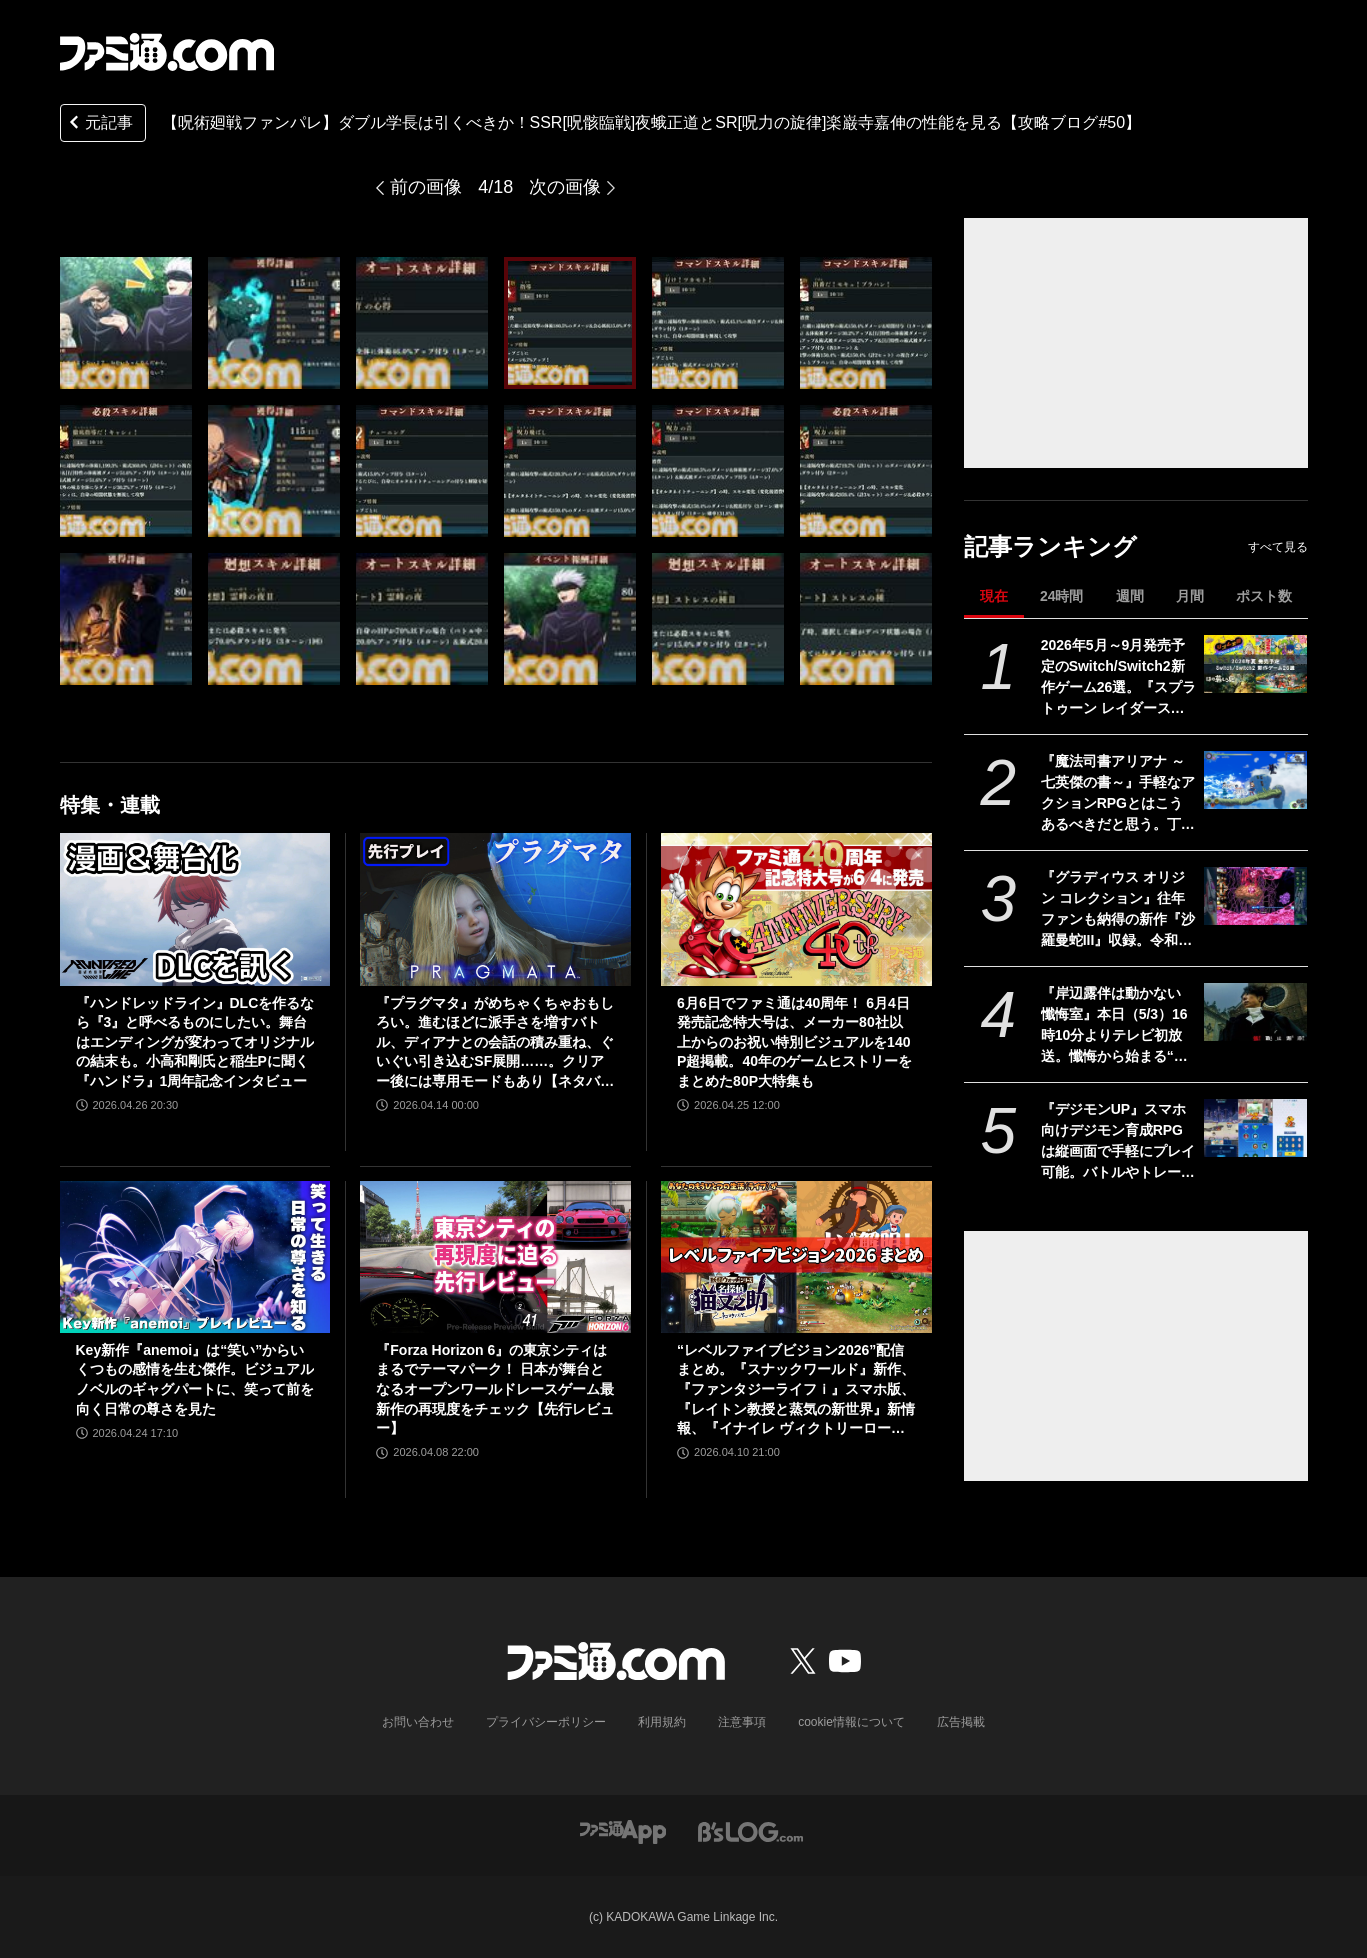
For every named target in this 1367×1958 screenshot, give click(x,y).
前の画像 (426, 187)
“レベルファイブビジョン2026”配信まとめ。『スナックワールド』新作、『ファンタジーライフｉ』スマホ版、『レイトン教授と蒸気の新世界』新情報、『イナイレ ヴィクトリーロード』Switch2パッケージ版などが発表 (796, 1390)
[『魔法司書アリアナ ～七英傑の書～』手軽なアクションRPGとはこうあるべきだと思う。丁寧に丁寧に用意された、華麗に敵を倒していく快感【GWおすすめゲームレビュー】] (1255, 780)
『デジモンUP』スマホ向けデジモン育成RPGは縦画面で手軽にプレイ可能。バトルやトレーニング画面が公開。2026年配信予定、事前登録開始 (1118, 1142)
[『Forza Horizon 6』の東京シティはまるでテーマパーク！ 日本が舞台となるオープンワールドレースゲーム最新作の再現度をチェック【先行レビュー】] (495, 1257)
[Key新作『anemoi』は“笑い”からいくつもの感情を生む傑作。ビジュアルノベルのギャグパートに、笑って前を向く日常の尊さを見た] (195, 1257)
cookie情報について (851, 1722)
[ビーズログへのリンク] (750, 1830)
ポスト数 (1264, 596)
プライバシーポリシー (546, 1722)
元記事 (99, 124)
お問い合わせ (418, 1722)
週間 (1130, 596)
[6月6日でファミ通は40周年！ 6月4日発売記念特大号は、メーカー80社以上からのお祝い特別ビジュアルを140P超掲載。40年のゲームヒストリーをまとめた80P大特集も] (796, 909)
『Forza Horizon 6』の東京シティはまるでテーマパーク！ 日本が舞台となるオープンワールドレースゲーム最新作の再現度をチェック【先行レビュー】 (495, 1389)
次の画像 (565, 187)
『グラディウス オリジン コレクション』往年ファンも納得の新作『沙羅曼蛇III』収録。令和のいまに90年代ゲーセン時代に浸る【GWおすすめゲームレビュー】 (1119, 910)
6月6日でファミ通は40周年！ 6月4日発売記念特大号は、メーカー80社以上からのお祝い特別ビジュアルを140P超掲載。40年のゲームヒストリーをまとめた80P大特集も (794, 1042)
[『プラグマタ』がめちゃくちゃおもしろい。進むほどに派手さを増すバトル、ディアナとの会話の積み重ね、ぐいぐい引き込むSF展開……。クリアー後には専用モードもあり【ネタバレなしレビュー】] (495, 909)
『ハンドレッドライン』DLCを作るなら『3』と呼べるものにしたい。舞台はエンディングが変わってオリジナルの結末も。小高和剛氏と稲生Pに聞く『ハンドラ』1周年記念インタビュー (195, 1042)
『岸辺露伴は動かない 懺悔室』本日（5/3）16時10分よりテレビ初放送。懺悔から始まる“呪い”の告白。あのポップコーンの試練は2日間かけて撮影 (1115, 1026)
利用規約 (662, 1722)
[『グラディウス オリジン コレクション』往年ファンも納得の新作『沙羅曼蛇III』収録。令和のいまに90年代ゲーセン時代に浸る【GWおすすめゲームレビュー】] (1255, 896)
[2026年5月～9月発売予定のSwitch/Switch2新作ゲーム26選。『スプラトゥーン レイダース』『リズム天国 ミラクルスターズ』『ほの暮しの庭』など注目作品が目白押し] (1255, 664)
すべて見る (1278, 547)
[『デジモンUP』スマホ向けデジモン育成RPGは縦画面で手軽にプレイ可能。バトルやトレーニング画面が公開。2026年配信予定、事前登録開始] (1255, 1128)
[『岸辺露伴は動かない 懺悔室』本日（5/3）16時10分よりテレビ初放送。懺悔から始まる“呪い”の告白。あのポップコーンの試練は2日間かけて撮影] (1255, 1012)
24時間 (1062, 596)
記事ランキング (1050, 546)
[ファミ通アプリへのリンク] (623, 1830)
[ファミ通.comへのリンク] (167, 52)
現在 (994, 596)
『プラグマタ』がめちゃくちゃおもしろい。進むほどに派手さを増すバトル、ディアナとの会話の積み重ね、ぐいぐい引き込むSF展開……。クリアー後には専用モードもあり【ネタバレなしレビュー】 (495, 1043)
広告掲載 (961, 1722)
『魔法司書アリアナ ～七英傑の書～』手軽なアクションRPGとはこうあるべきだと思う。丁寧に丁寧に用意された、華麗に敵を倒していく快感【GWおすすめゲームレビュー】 (1118, 794)
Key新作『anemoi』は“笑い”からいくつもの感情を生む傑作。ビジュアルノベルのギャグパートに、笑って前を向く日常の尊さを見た (195, 1379)
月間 (1190, 596)
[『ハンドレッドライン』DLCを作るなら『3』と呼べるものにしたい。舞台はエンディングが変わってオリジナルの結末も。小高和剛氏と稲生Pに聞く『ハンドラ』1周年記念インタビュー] (195, 909)
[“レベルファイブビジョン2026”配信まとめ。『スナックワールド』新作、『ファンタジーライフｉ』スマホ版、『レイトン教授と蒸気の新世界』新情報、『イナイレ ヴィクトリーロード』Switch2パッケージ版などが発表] (796, 1257)
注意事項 (742, 1722)
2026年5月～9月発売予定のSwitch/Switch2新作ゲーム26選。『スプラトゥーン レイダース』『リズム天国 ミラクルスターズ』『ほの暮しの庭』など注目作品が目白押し (1119, 678)
